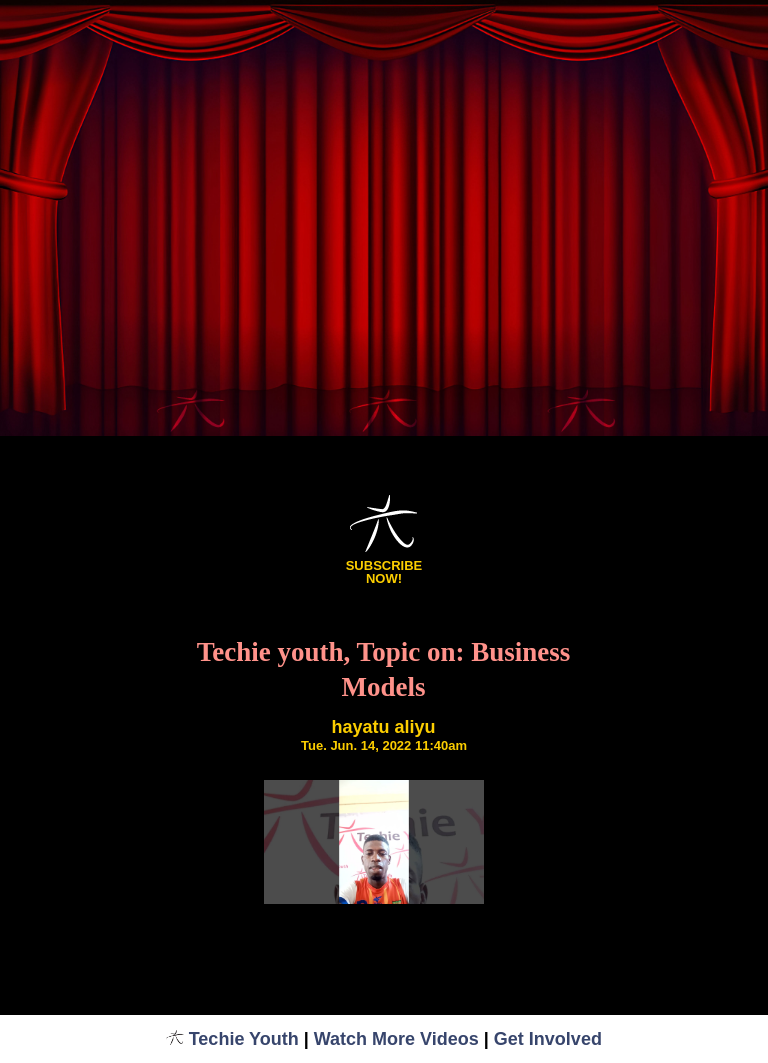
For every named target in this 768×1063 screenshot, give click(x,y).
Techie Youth (232, 1039)
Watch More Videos (396, 1039)
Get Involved (548, 1039)
